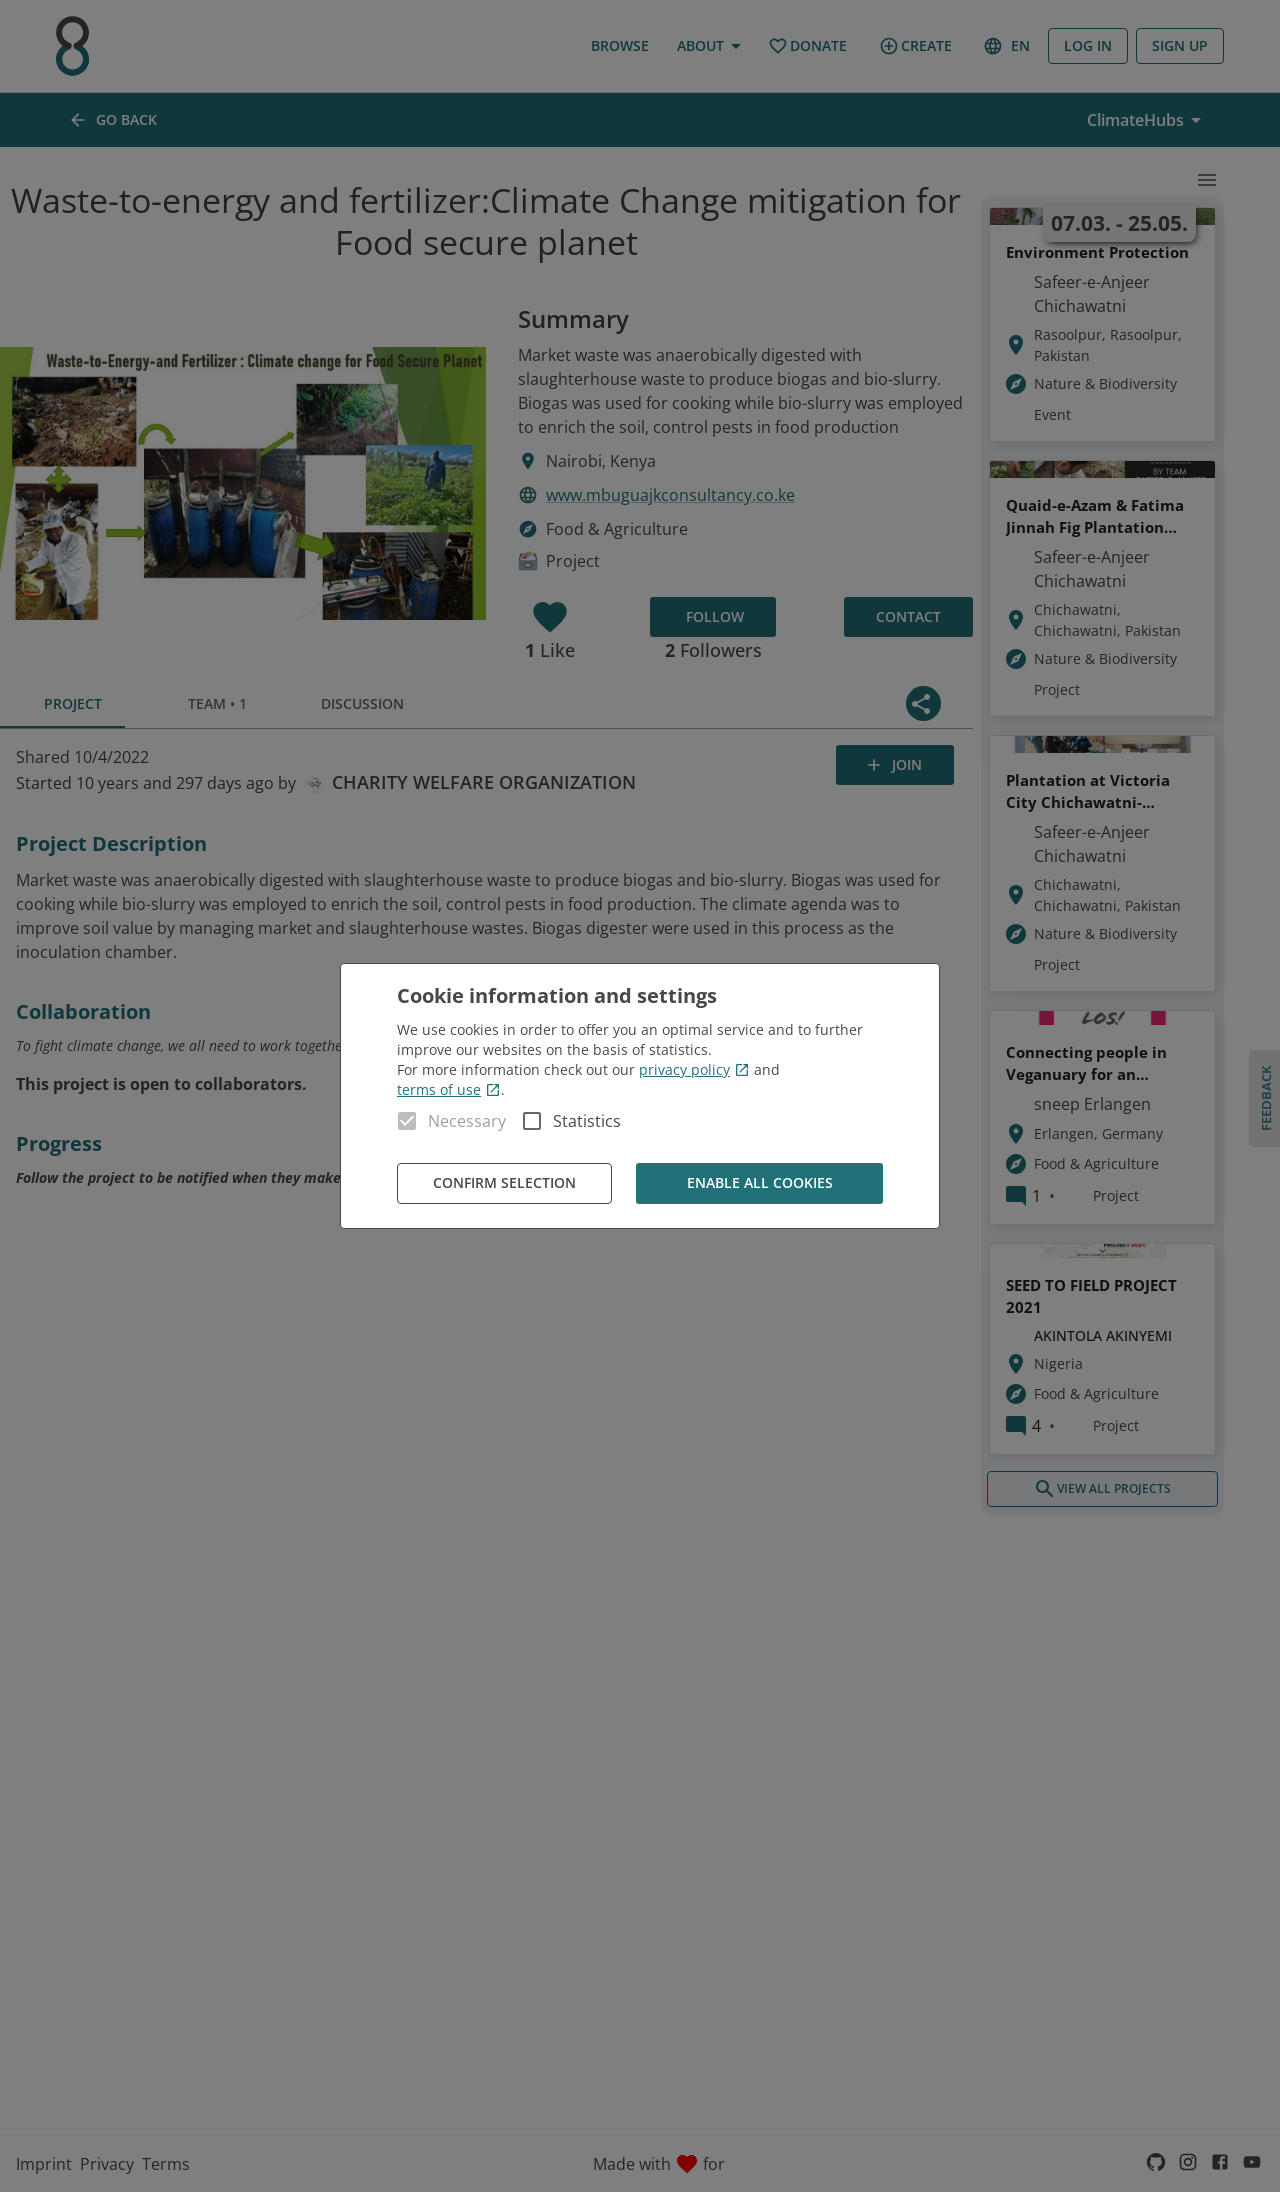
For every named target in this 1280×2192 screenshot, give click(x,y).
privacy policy (694, 1069)
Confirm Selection (504, 1183)
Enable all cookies (759, 1183)
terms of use (449, 1089)
